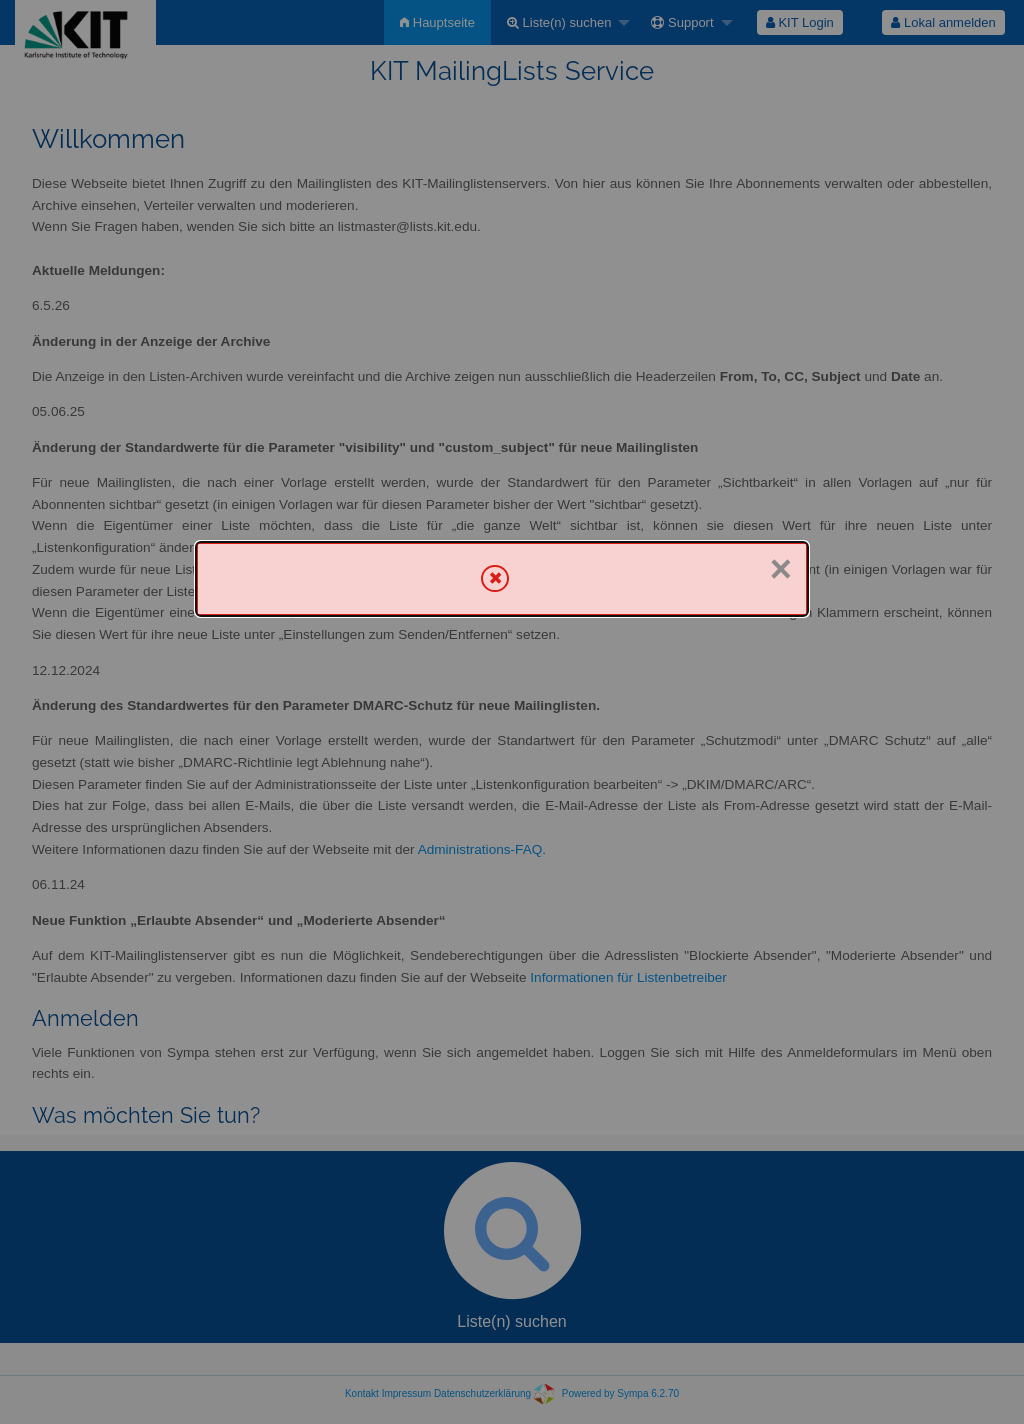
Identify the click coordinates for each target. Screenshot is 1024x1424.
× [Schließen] (781, 569)
